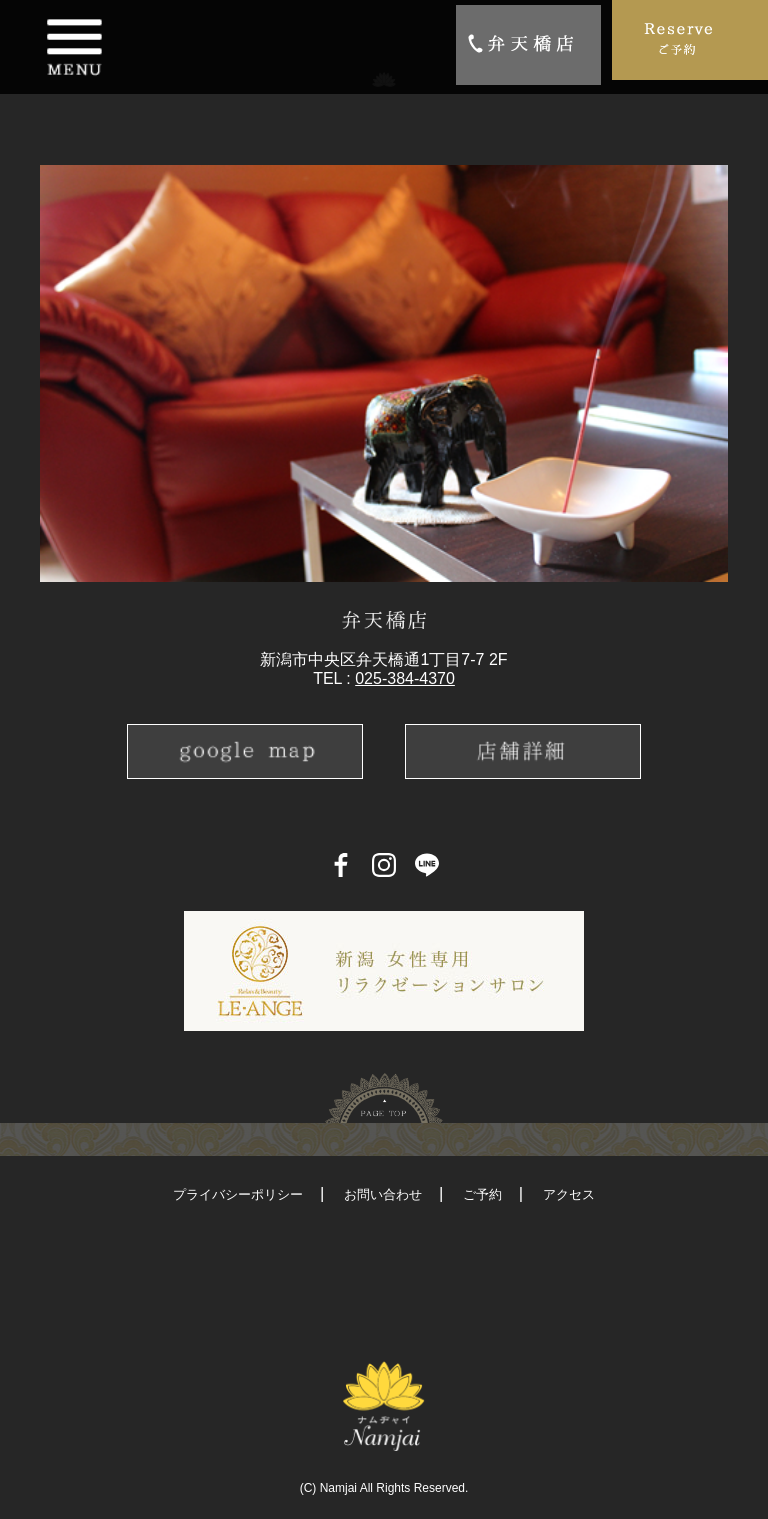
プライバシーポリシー (238, 1194)
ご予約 (482, 1194)
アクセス (569, 1194)
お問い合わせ (383, 1194)
